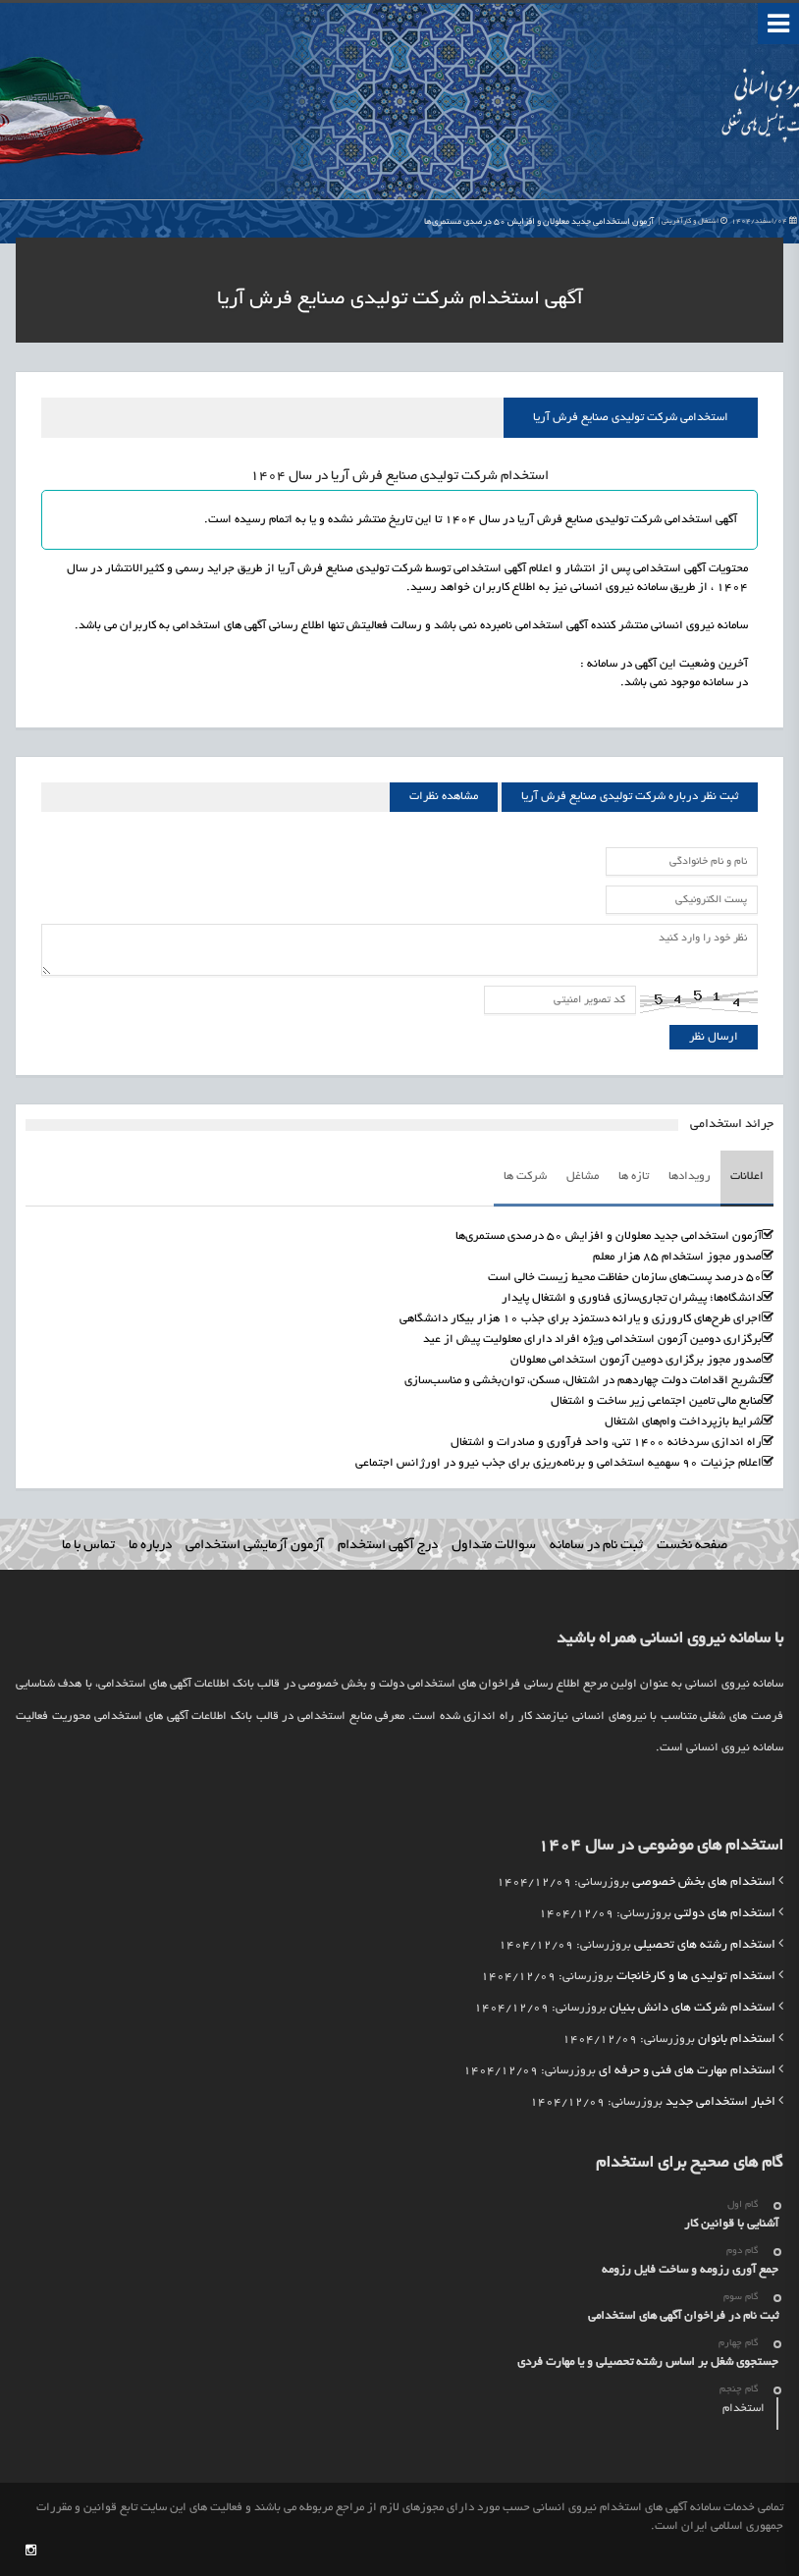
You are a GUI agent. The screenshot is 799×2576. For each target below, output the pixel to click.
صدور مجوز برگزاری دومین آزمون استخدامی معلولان (636, 1360)
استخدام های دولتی (724, 1914)
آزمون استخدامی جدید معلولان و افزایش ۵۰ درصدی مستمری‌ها (611, 222)
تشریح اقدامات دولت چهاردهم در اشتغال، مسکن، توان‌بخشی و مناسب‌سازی (583, 1380)
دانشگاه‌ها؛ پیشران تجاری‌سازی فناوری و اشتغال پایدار (632, 1298)
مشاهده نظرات (443, 796)
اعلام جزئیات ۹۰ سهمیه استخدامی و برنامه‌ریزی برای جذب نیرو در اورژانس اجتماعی (558, 1463)
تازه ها (633, 1176)
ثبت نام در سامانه (596, 1545)
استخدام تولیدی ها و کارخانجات (695, 1977)
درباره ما (150, 1545)
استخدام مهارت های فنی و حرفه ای (687, 2071)
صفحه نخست (692, 1545)
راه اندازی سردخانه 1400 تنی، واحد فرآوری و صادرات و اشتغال (606, 1442)
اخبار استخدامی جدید (720, 2103)
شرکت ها (525, 1176)
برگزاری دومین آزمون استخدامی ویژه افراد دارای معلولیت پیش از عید (592, 1339)
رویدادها (689, 1176)
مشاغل (582, 1176)
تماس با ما (88, 1545)
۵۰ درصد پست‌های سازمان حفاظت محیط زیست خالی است (625, 1277)
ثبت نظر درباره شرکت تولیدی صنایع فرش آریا (629, 796)
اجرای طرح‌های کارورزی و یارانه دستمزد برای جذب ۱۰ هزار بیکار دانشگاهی (581, 1319)
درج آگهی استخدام (388, 1545)
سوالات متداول (494, 1545)
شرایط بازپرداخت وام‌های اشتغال (683, 1422)
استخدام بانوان (736, 2040)
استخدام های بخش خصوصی (703, 1883)
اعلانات (747, 1176)
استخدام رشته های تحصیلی (704, 1946)
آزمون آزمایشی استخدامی (255, 1545)
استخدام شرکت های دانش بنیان (692, 2008)
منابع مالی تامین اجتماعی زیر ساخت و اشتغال (656, 1401)
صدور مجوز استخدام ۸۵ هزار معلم (677, 1257)
